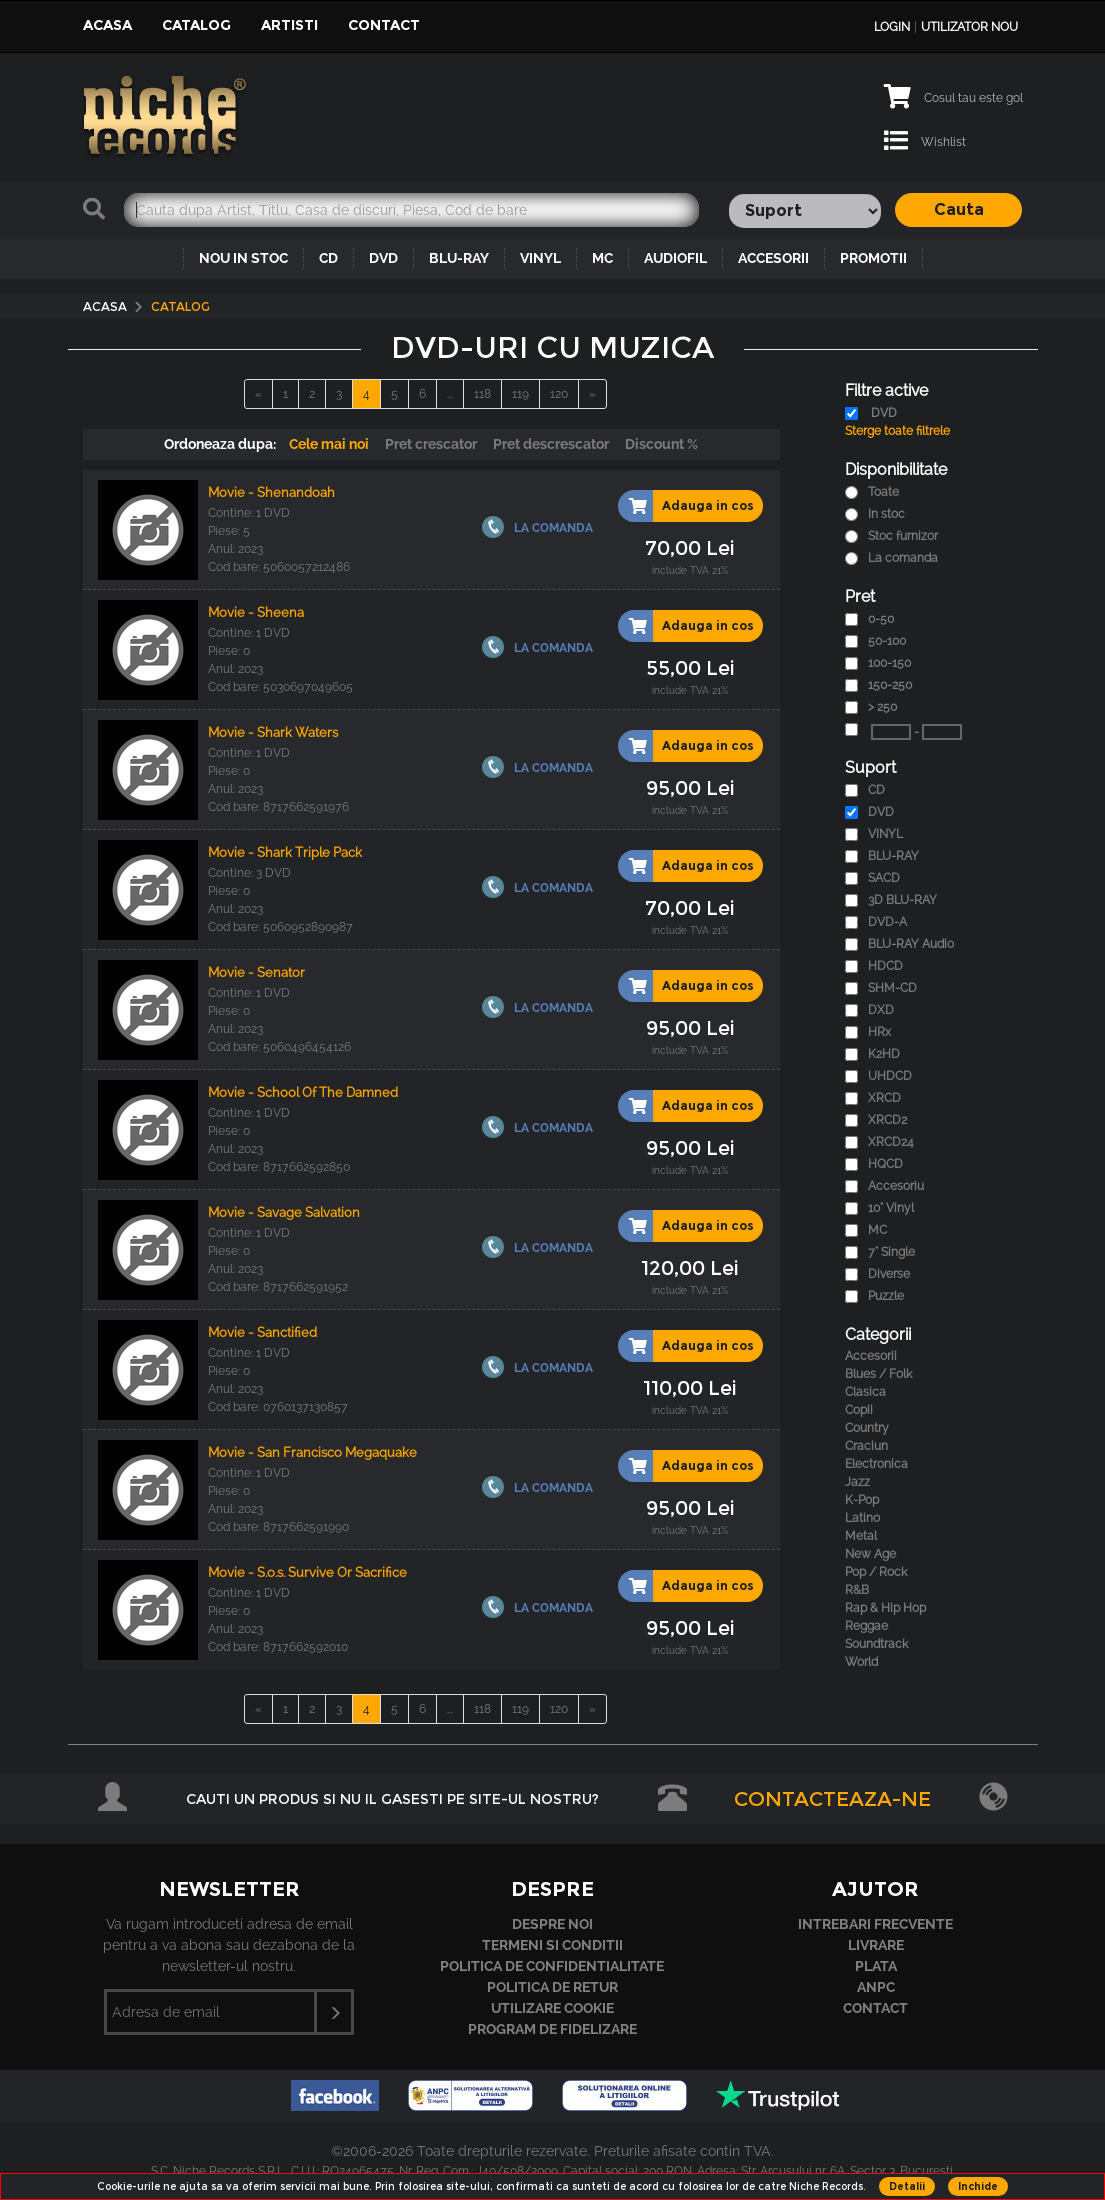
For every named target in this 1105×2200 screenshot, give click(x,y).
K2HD (884, 1054)
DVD (383, 258)
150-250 (890, 685)
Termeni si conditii (552, 1945)
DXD (881, 1010)
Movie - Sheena (256, 612)
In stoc (886, 514)
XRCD (884, 1098)
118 (482, 394)
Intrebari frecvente (875, 1924)
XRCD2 (887, 1120)
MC (602, 258)
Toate (883, 492)
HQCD (885, 1164)
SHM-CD (892, 988)
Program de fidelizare (552, 2029)
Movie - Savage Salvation (284, 1212)
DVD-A (887, 922)
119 (520, 394)
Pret (860, 596)
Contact (384, 25)
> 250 (882, 707)
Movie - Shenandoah (271, 492)
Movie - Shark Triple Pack (285, 852)
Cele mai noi (329, 444)
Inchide (978, 2186)
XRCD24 (891, 1142)
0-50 (881, 619)
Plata (876, 1966)
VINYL (540, 258)
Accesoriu (896, 1186)
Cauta (959, 209)
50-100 (887, 641)
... (450, 394)
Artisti (289, 25)
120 (559, 394)
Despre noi (552, 1924)
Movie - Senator (256, 972)
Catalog (196, 25)
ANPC (876, 1987)
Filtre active (886, 390)
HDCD (885, 966)
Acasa (107, 25)
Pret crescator (431, 444)
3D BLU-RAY (902, 900)
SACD (884, 878)
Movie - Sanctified (262, 1332)
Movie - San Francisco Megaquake (312, 1452)
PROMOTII (873, 258)
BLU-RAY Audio (911, 944)
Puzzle (886, 1296)
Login (892, 27)
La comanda (903, 558)
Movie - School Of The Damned (303, 1092)
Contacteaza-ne (832, 1799)
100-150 (889, 663)
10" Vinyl (891, 1208)
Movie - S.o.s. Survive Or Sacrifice (307, 1572)
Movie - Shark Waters (273, 732)
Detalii (907, 2186)
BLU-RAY (459, 258)
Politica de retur (552, 1987)
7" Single (891, 1252)
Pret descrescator (551, 444)
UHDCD (890, 1076)
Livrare (876, 1945)
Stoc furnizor (903, 536)
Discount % (661, 444)
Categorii (878, 1334)
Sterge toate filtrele (897, 431)
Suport (870, 767)
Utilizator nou (969, 27)
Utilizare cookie (552, 2008)
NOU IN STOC (243, 258)
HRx (879, 1032)
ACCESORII (773, 258)
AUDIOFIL (675, 258)
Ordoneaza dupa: (220, 444)
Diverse (889, 1274)
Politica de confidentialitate (552, 1966)
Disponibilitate (896, 469)
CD (328, 258)
